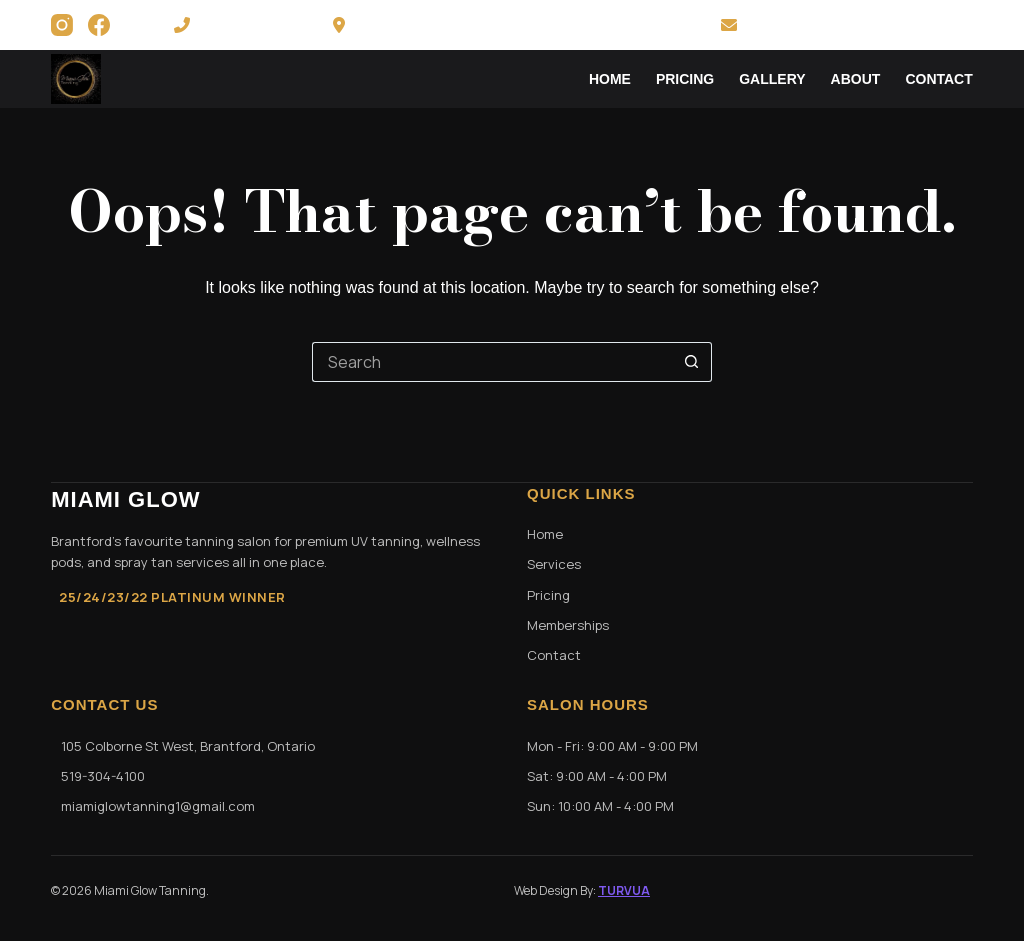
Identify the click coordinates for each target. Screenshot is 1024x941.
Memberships (568, 625)
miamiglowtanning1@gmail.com (847, 25)
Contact (938, 79)
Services (554, 564)
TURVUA (624, 890)
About (856, 79)
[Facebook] (99, 25)
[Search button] (692, 362)
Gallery (772, 79)
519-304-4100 (237, 25)
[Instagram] (62, 25)
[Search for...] (492, 362)
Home (610, 79)
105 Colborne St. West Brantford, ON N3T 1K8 (509, 25)
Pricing (685, 79)
